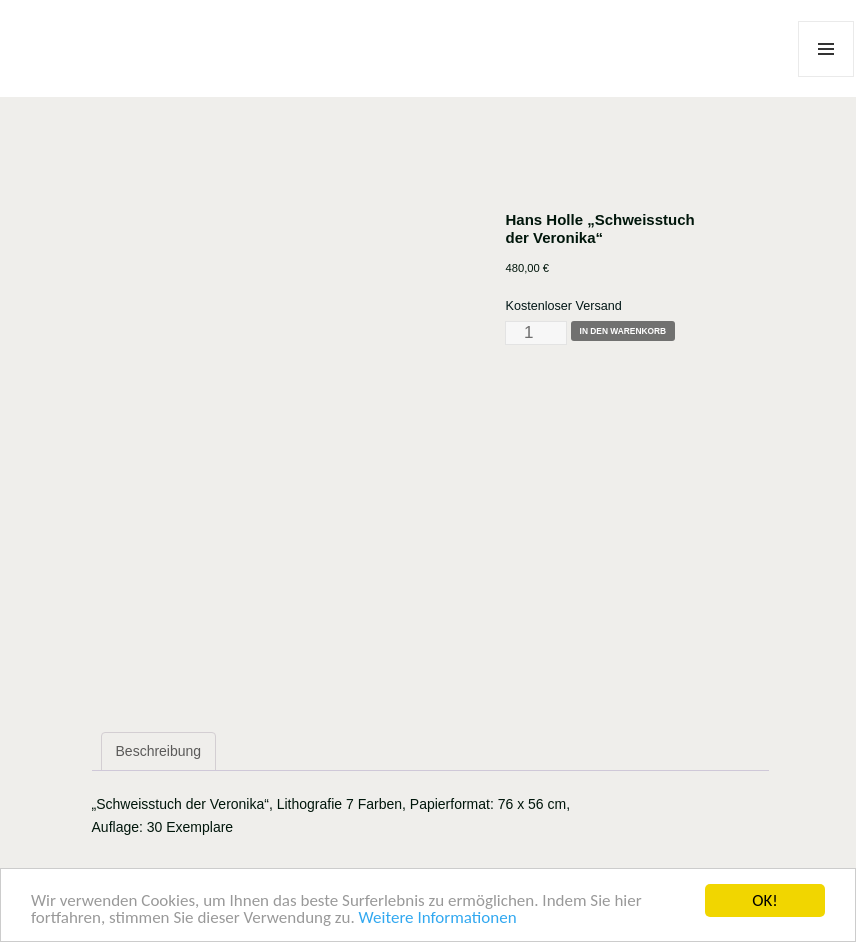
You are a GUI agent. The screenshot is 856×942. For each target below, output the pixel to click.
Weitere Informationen (438, 918)
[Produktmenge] (536, 333)
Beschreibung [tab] (159, 751)
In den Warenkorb (623, 331)
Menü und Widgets (826, 76)
